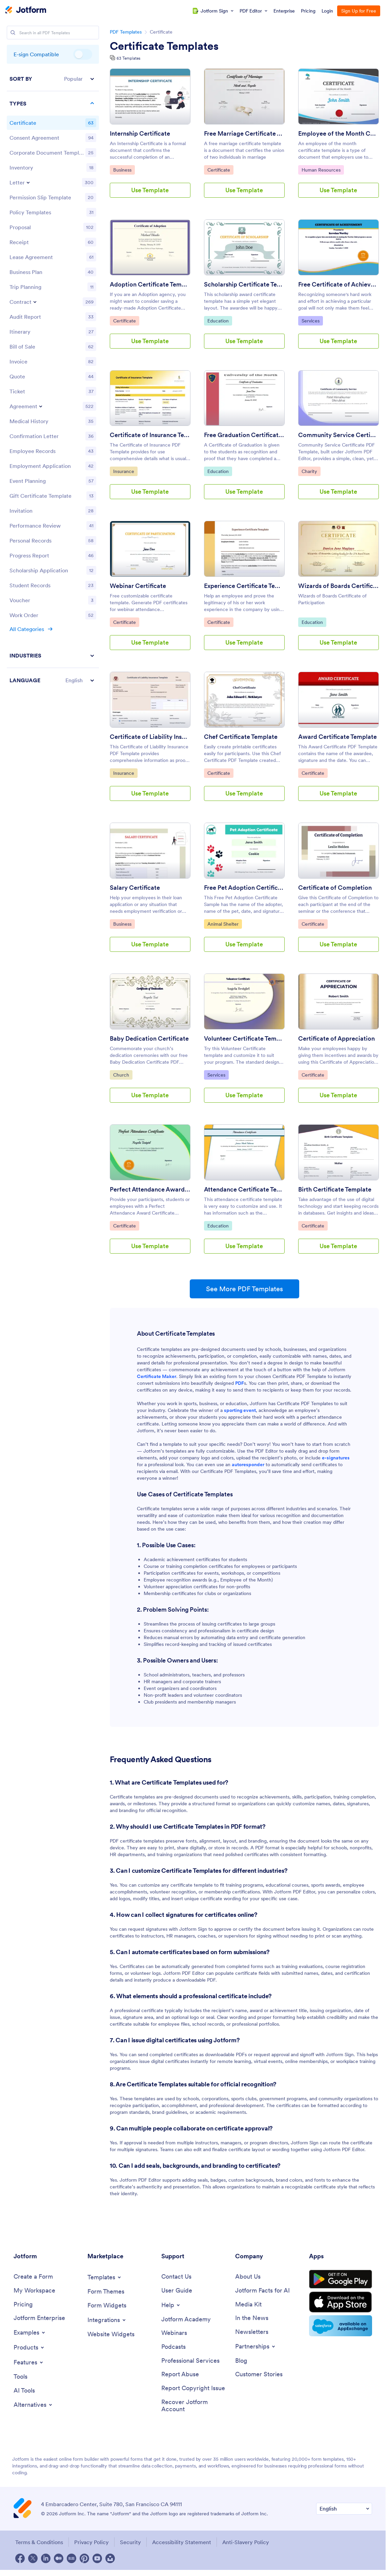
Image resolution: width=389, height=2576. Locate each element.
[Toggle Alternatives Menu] (33, 2404)
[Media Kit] (248, 2305)
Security (130, 2542)
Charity (311, 471)
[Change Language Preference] (344, 2509)
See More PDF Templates (244, 1288)
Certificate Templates (164, 46)
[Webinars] (174, 2333)
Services (312, 320)
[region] (53, 379)
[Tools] (20, 2377)
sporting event (240, 1410)
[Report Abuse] (180, 2374)
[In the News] (251, 2318)
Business (124, 169)
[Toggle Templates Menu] (104, 2277)
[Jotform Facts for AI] (262, 2291)
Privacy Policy (91, 2542)
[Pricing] (23, 2305)
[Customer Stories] (259, 2374)
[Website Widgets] (111, 2334)
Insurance (125, 471)
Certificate (220, 169)
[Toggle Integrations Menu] (107, 2320)
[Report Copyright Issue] (193, 2388)
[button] (53, 78)
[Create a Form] (33, 2277)
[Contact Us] (176, 2277)
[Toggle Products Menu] (29, 2347)
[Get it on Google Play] (340, 2279)
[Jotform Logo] (25, 10)
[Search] (13, 32)
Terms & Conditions (39, 2542)
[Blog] (241, 2361)
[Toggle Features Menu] (29, 2362)
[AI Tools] (24, 2391)
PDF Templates (126, 32)
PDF (239, 1383)
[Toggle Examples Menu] (30, 2332)
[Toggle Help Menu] (171, 2305)
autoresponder (248, 1464)
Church (122, 1074)
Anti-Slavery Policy (245, 2542)
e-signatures (336, 1458)
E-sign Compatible (82, 54)
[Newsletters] (251, 2332)
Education (219, 320)
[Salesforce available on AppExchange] (340, 2325)
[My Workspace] (34, 2291)
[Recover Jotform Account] (194, 2405)
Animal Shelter (224, 923)
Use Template (150, 190)
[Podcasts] (173, 2347)
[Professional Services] (190, 2361)
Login (327, 11)
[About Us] (248, 2277)
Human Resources (321, 169)
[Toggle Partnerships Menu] (255, 2346)
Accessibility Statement (181, 2542)
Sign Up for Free (358, 11)
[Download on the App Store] (340, 2302)
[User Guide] (176, 2291)
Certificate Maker (156, 1376)
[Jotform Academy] (186, 2319)
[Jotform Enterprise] (39, 2318)
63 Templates (128, 58)
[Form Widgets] (106, 2306)
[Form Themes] (105, 2292)
